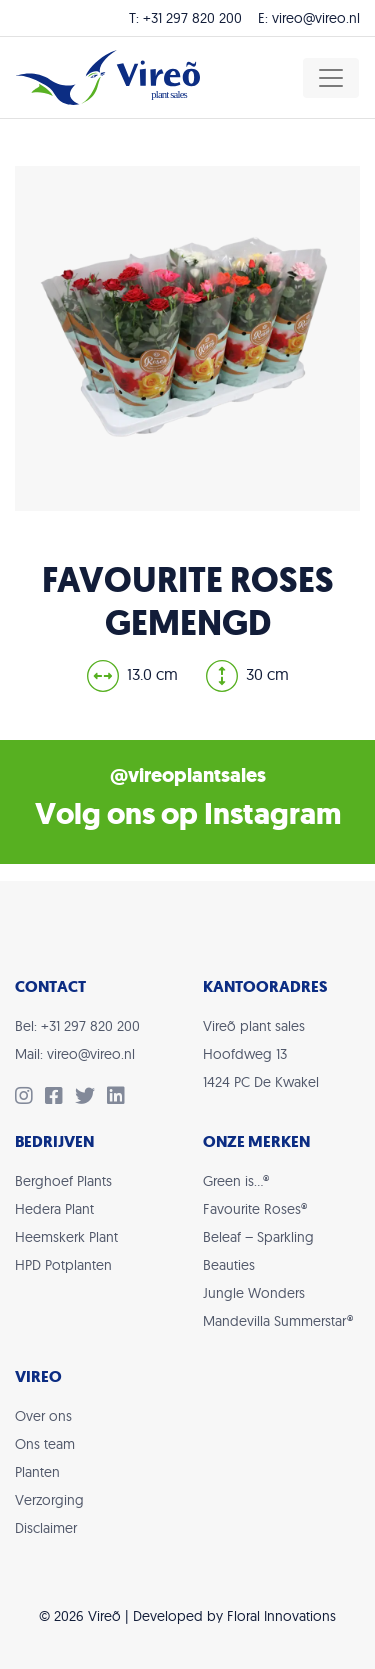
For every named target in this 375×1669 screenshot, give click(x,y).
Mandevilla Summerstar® (278, 1321)
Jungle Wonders (254, 1293)
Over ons (43, 1416)
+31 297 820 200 (192, 18)
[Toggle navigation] (331, 78)
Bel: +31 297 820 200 (77, 1026)
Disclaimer (46, 1528)
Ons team (45, 1444)
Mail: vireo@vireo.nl (75, 1054)
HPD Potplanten (63, 1265)
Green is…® (236, 1181)
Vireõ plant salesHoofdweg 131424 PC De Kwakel (261, 1054)
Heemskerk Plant (66, 1237)
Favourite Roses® (255, 1209)
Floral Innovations (281, 1616)
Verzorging (49, 1500)
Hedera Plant (54, 1209)
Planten (37, 1472)
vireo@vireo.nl (316, 18)
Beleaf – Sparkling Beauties (258, 1251)
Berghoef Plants (63, 1181)
